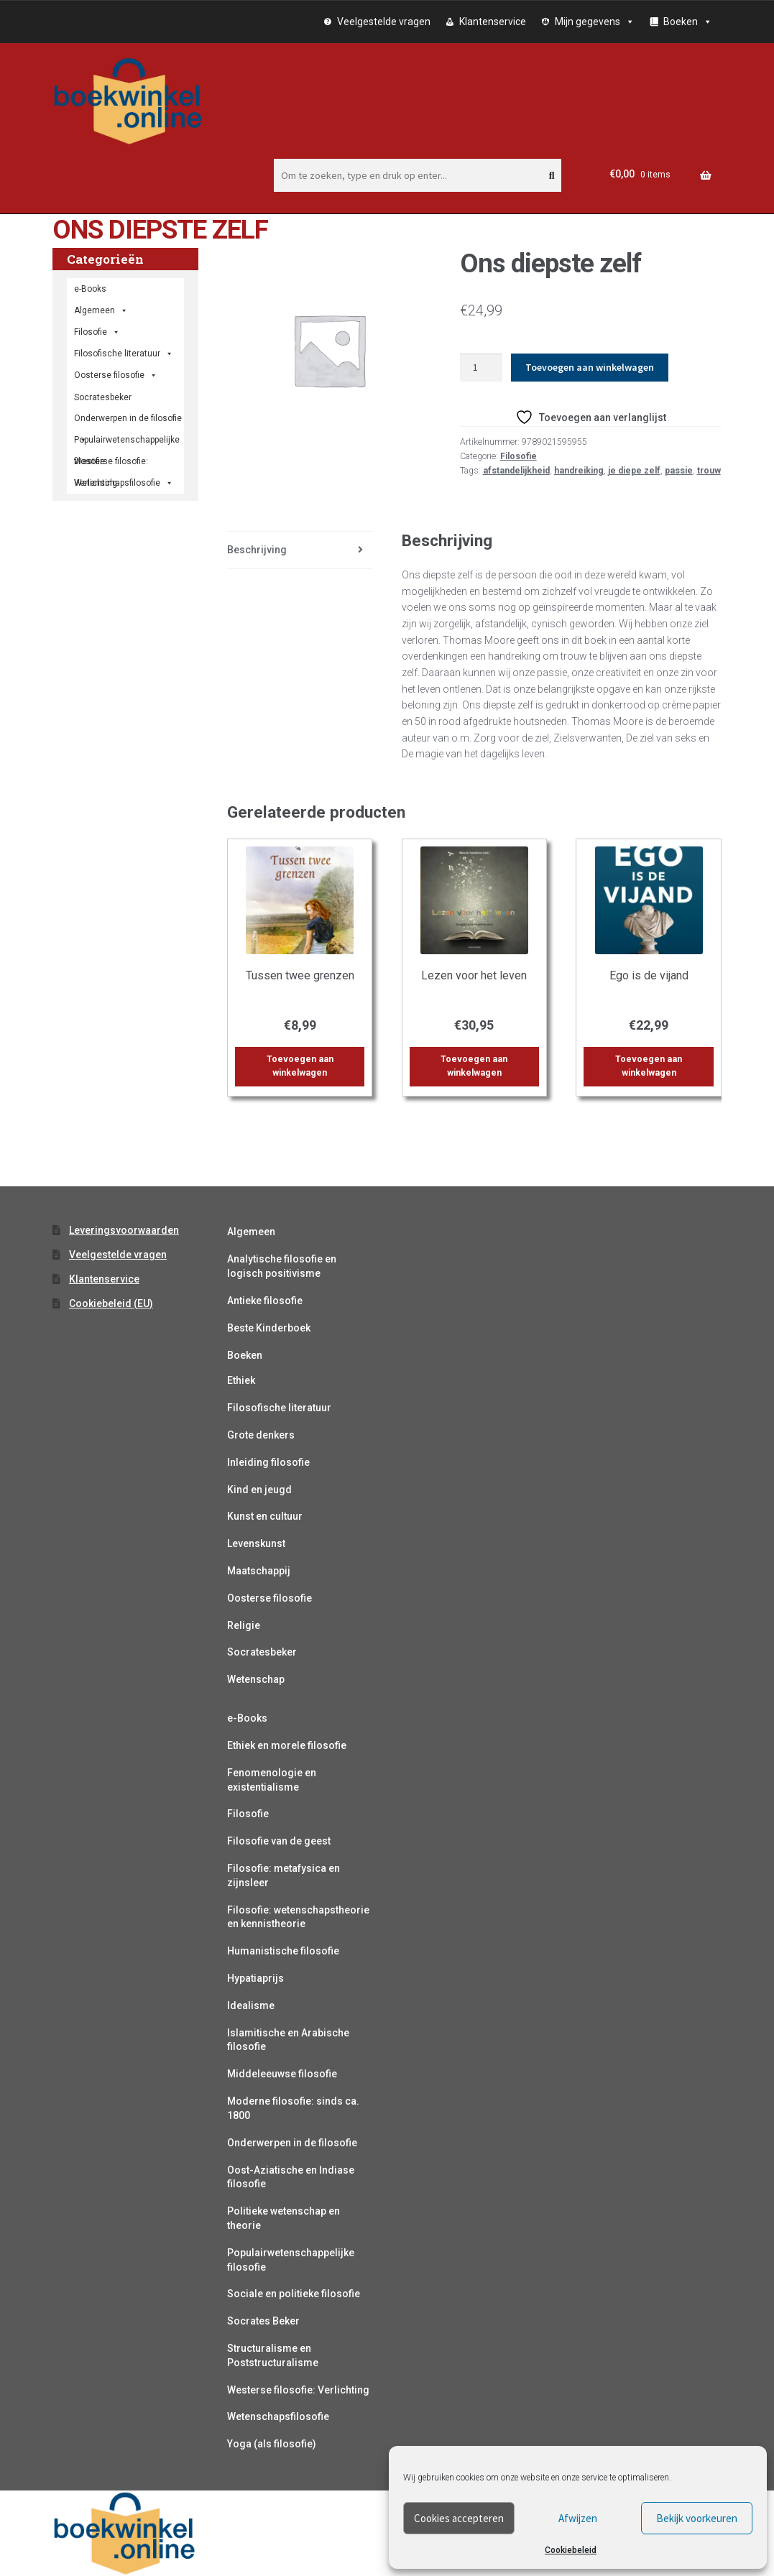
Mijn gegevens (595, 21)
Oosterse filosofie (115, 375)
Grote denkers (261, 1435)
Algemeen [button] (101, 310)
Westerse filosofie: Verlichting (111, 464)
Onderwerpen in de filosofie (128, 421)
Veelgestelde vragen (383, 21)
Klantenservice (492, 21)
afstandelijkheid (516, 471)
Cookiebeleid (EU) (111, 1303)
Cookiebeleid (570, 2550)
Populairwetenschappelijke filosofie (127, 443)
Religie (243, 1625)
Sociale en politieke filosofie (293, 2293)
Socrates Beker (263, 2321)
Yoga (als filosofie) (271, 2444)
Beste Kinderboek (268, 1328)
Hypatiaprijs (255, 1978)
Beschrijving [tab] (257, 549)
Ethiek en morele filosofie (286, 1745)
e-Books (90, 289)
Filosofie (518, 456)
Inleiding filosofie (268, 1462)
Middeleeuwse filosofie (282, 2073)
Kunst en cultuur (265, 1516)
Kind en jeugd (259, 1489)
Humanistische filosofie (283, 1951)
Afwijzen (577, 2518)
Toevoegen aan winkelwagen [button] (300, 1066)
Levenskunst (256, 1543)
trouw (709, 471)
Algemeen (251, 1231)
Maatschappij (258, 1570)
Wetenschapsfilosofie (123, 483)
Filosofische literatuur (123, 353)
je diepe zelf (634, 471)
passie (679, 471)
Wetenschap (256, 1679)
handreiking (579, 471)
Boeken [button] (687, 21)
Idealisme (251, 2005)
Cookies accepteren (459, 2518)
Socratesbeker (262, 1652)
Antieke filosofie (265, 1300)
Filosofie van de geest (279, 1841)
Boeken (244, 1355)
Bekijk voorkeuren (696, 2518)
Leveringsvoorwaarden (124, 1230)
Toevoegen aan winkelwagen (589, 367)
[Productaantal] (481, 368)
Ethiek (241, 1380)
